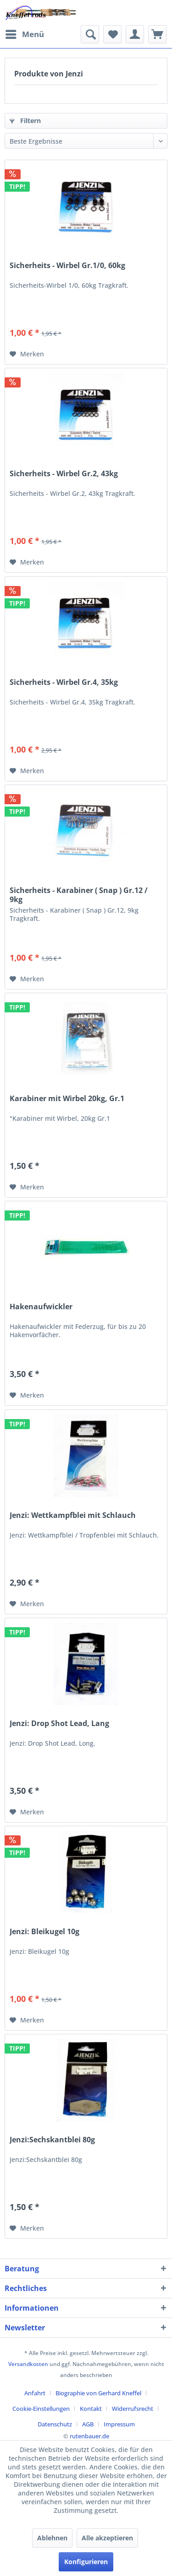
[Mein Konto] (135, 34)
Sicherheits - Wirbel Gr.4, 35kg (64, 682)
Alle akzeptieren (107, 2537)
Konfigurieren (86, 2561)
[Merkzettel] (112, 34)
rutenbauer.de (89, 2436)
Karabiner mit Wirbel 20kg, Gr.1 (67, 1098)
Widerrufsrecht (132, 2408)
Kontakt (91, 2408)
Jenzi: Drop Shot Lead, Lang (59, 1723)
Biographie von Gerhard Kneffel (98, 2393)
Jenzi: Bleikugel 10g (44, 1931)
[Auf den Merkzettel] (27, 354)
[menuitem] (24, 34)
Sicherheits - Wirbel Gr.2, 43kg (64, 474)
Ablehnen (52, 2537)
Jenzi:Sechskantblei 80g (52, 2140)
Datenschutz (55, 2424)
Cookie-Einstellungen (41, 2408)
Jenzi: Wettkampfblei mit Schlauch (73, 1515)
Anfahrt (34, 2393)
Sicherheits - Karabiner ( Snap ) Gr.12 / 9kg (79, 895)
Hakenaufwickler (41, 1307)
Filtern (25, 120)
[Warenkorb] (157, 34)
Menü (25, 33)
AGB (88, 2424)
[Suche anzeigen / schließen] (90, 34)
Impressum (119, 2424)
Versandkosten (28, 2364)
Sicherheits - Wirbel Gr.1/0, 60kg (67, 265)
